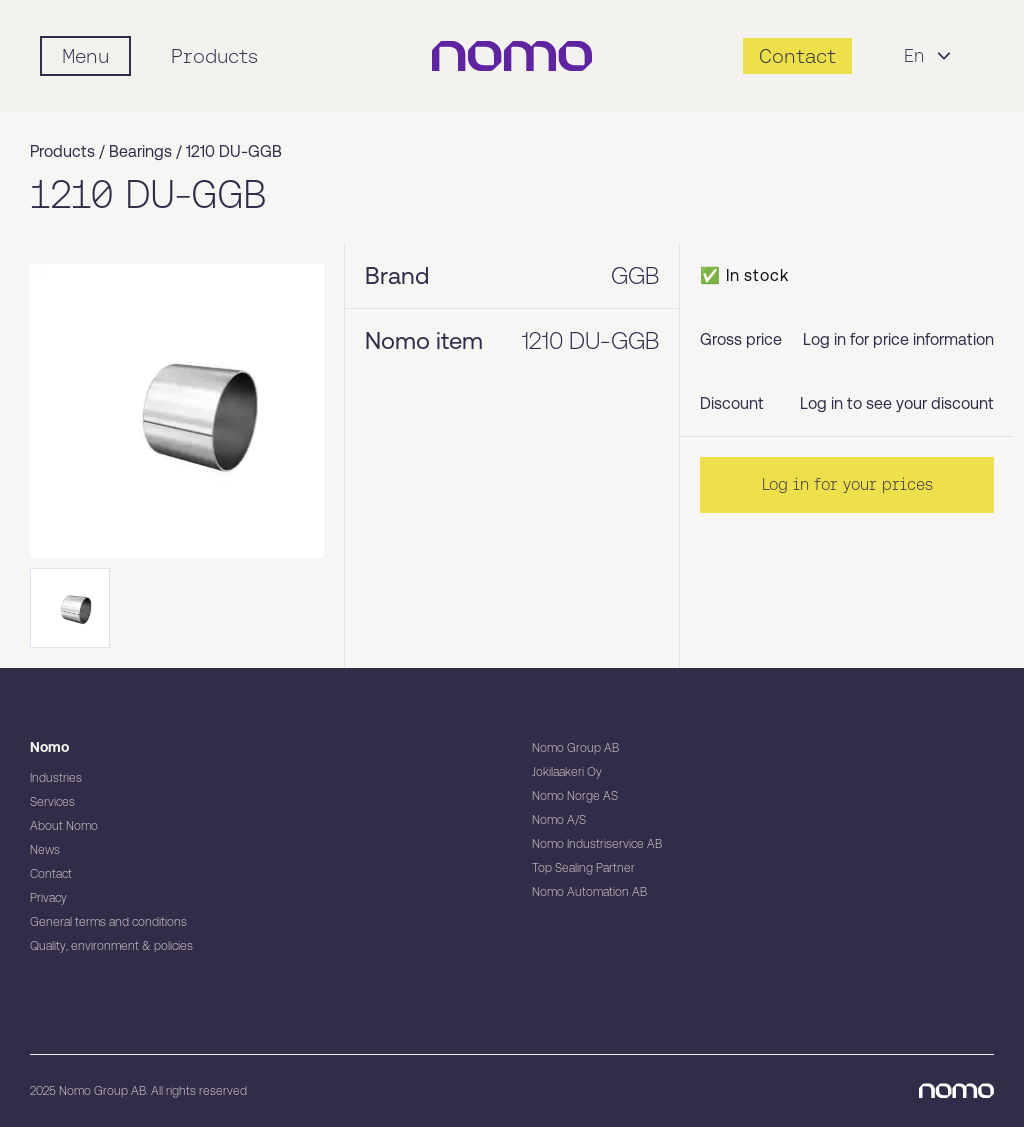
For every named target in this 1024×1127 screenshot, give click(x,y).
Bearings (140, 151)
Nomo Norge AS (575, 796)
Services (52, 802)
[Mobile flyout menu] (85, 56)
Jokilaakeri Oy (567, 772)
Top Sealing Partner (583, 868)
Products (214, 56)
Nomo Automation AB (589, 892)
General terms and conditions (108, 922)
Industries (56, 778)
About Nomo (64, 826)
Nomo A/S (559, 820)
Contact (51, 874)
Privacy (48, 898)
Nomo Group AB (575, 748)
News (45, 850)
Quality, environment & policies (111, 946)
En (930, 56)
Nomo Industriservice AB (597, 844)
